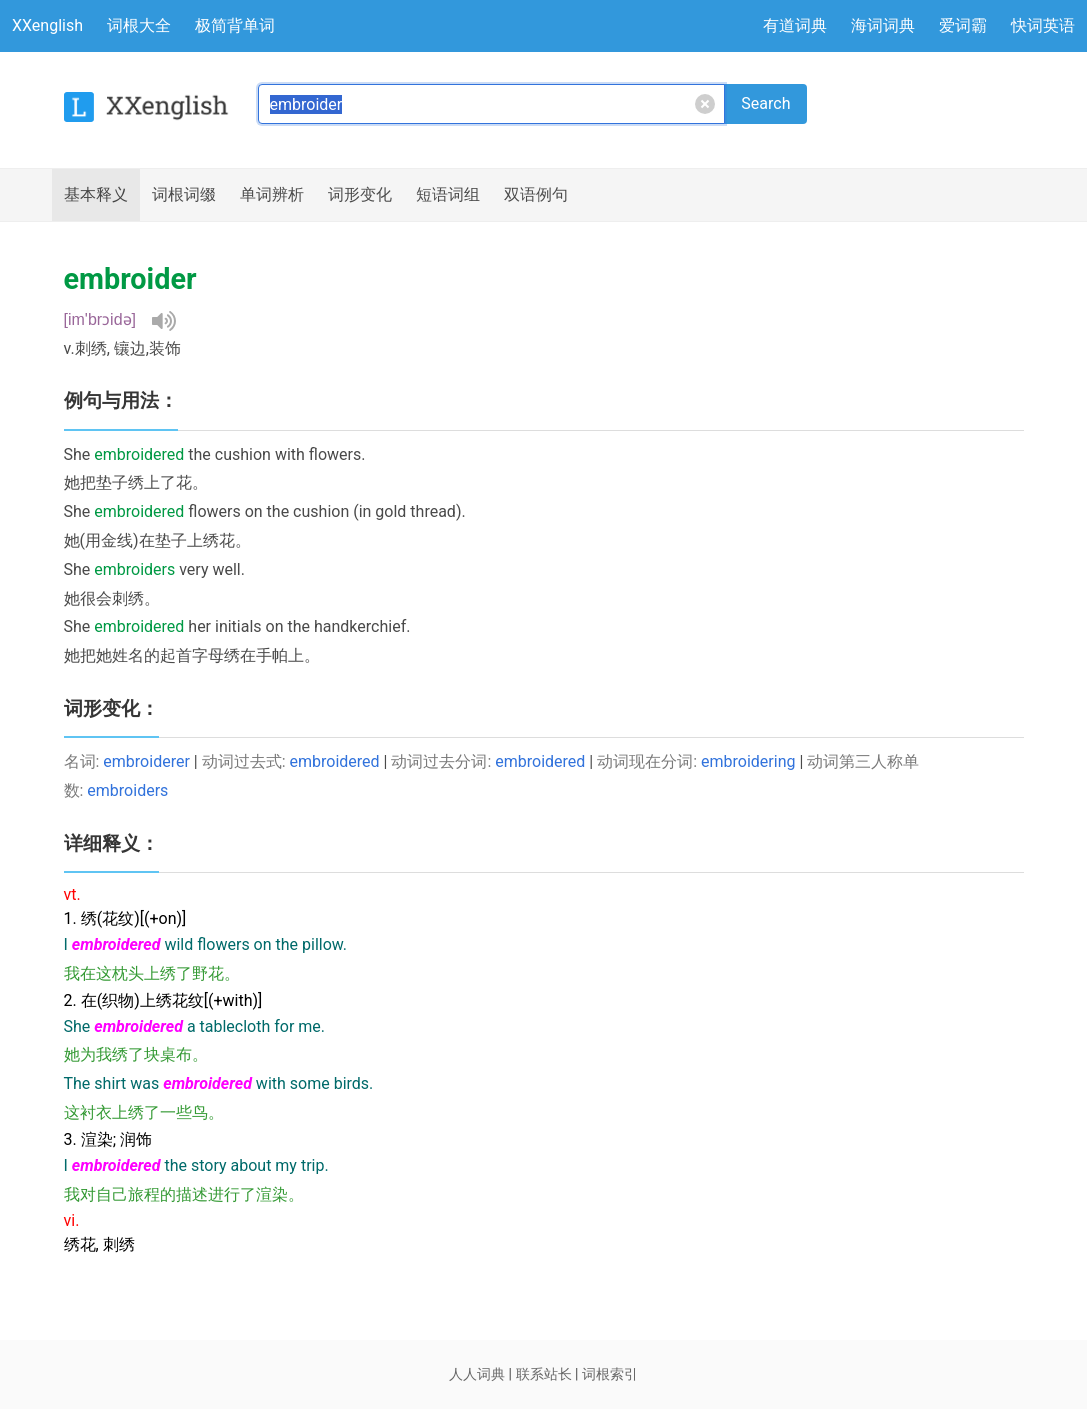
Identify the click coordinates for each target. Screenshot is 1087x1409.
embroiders (127, 790)
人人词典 (477, 1374)
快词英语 (1043, 25)
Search (765, 103)
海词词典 (883, 25)
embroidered (335, 761)
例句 (536, 195)
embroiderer (146, 761)
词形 (360, 195)
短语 (448, 195)
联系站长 (544, 1374)
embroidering (748, 761)
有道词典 (795, 25)
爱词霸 (963, 25)
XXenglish (47, 25)
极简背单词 (235, 25)
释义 (96, 195)
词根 (184, 195)
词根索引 (610, 1374)
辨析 (272, 195)
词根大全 (139, 25)
